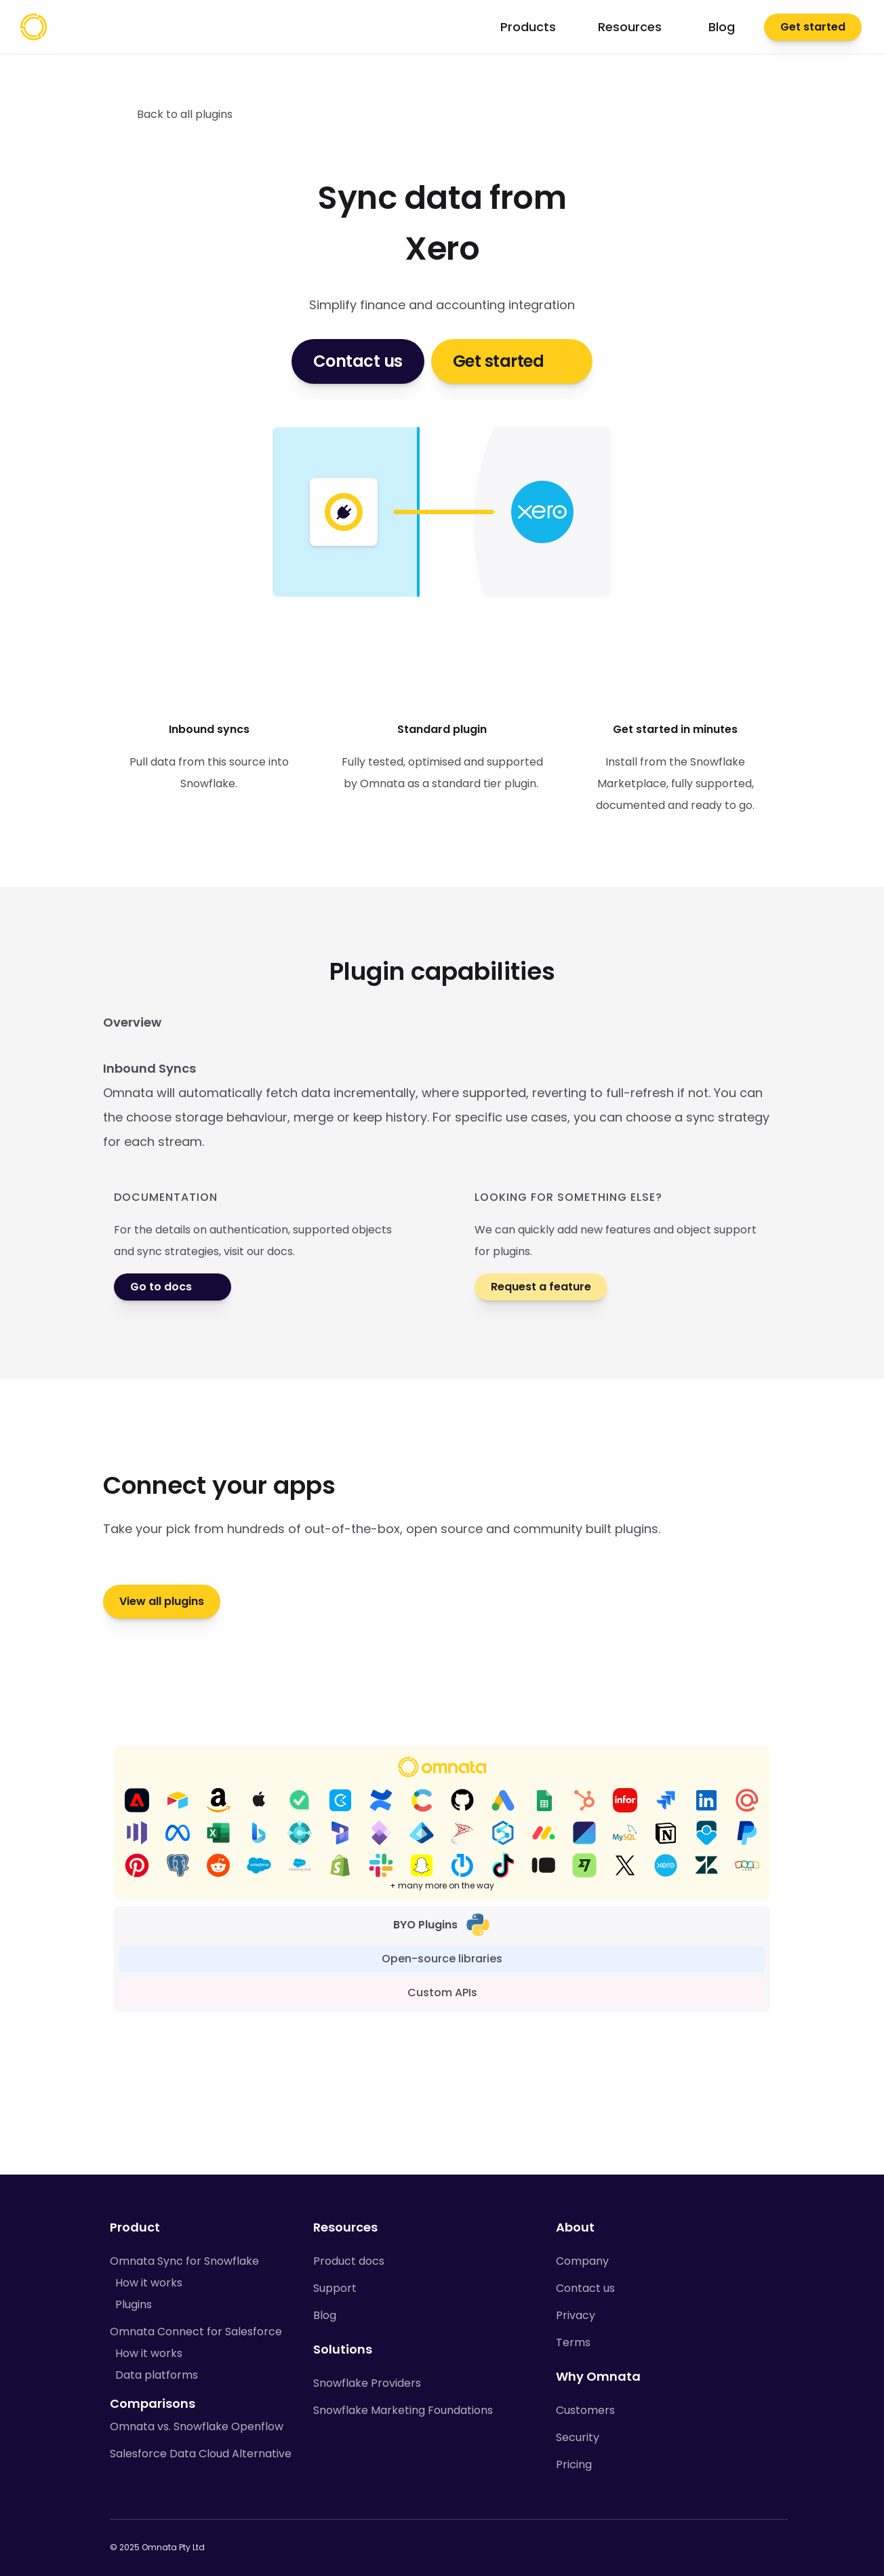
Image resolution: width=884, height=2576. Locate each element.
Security (577, 2437)
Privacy (575, 2315)
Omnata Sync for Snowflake (184, 2261)
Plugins (133, 2304)
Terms (573, 2342)
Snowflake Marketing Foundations (403, 2410)
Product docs (348, 2261)
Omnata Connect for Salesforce (196, 2331)
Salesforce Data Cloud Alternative (201, 2453)
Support (335, 2288)
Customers (585, 2410)
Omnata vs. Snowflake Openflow (196, 2426)
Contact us (585, 2288)
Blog (324, 2315)
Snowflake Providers (367, 2383)
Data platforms (156, 2375)
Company (582, 2261)
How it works (148, 2283)
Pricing (574, 2464)
